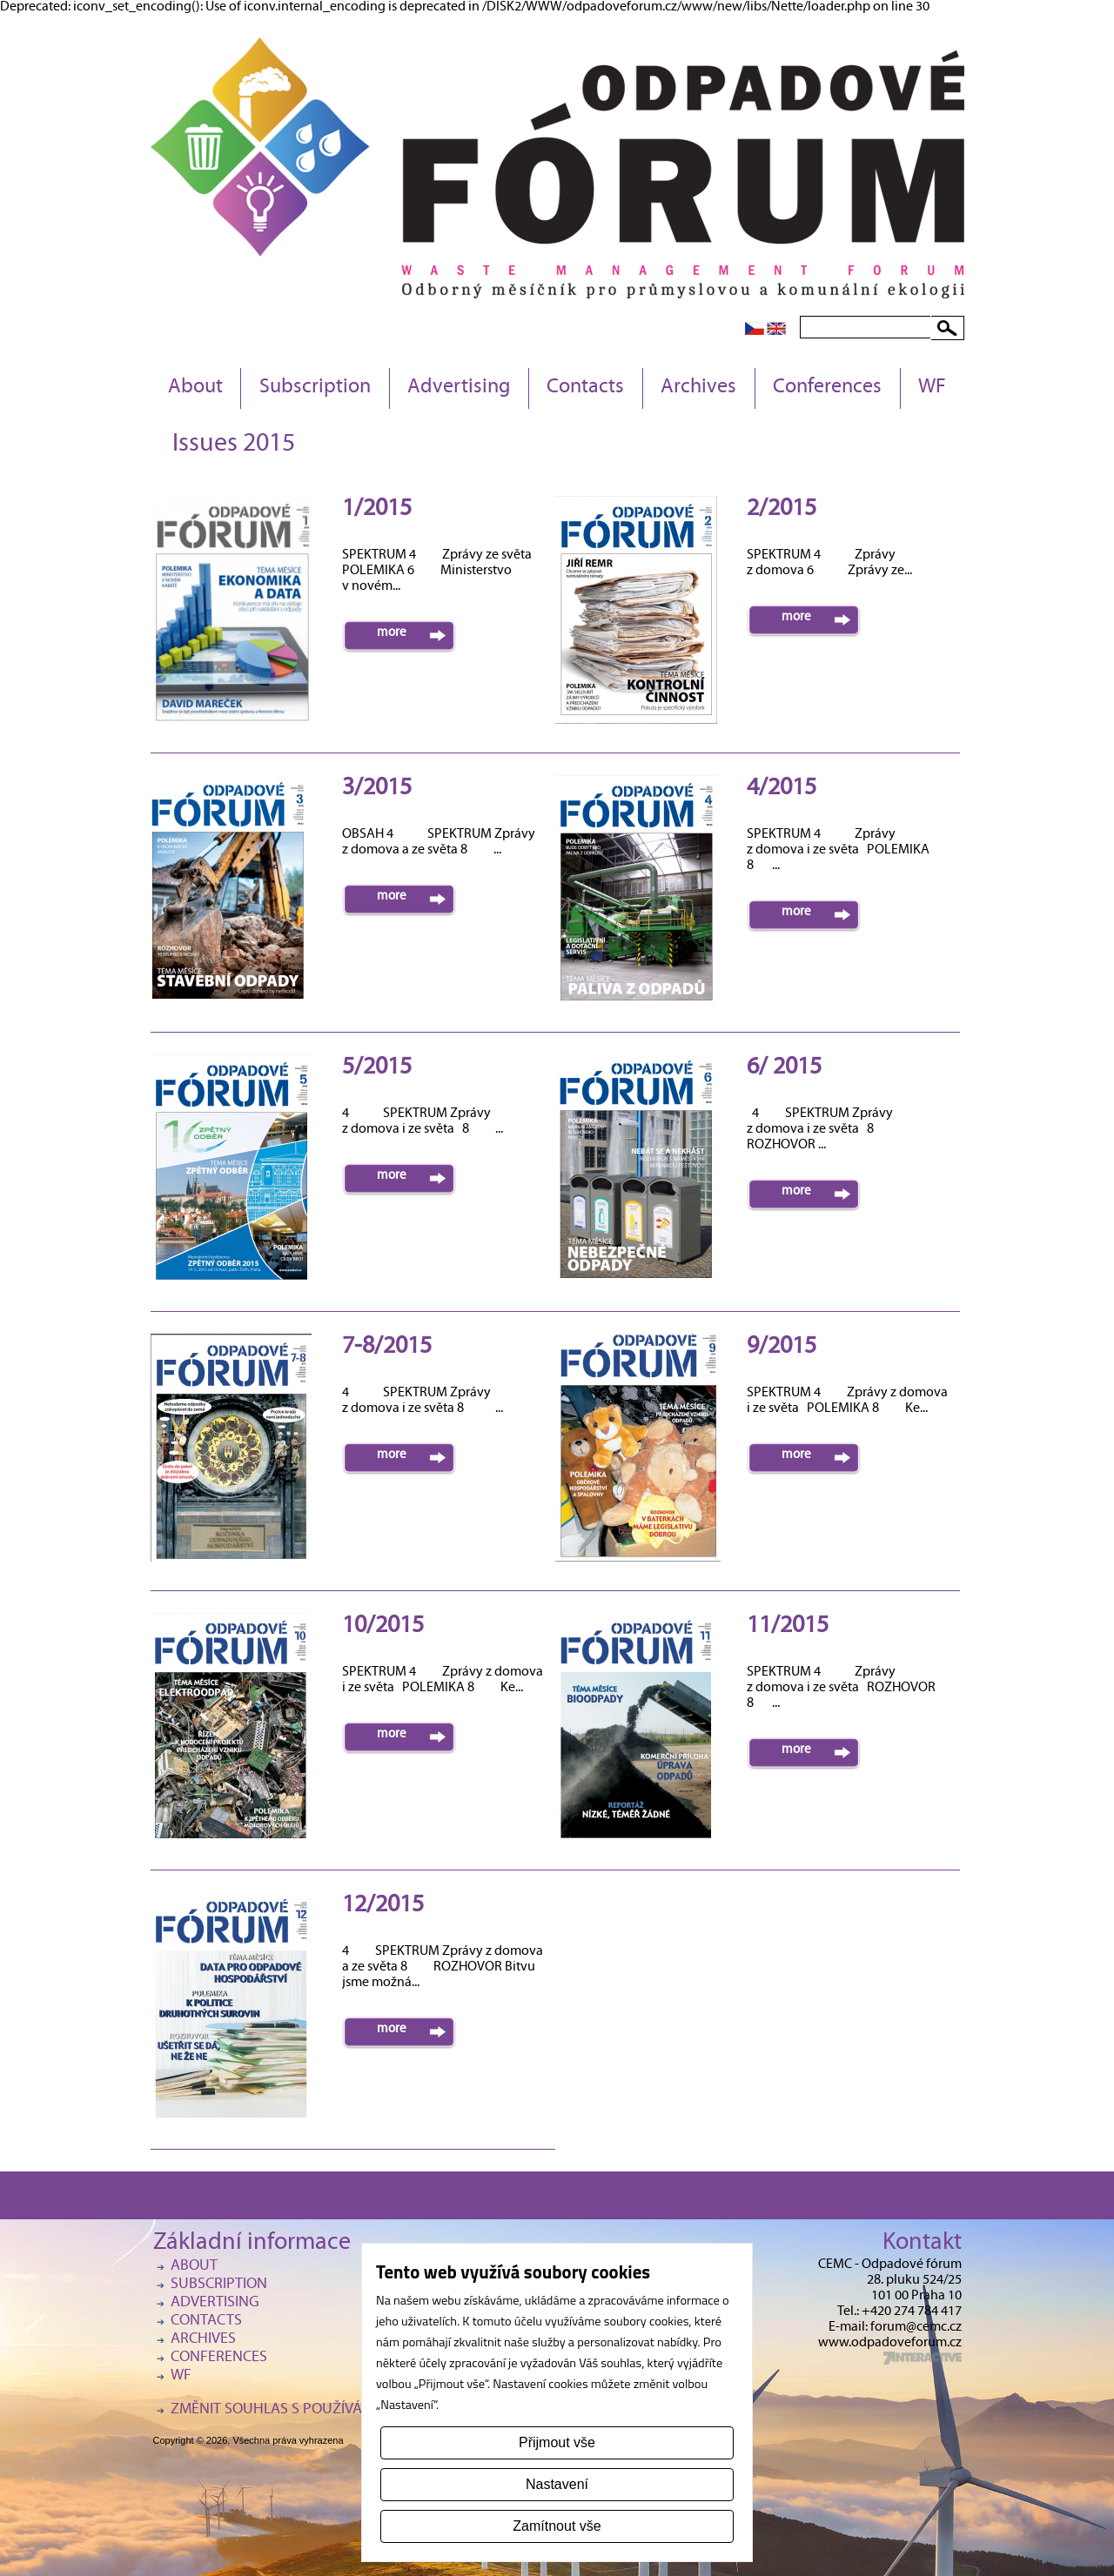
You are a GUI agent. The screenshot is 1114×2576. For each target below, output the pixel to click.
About (195, 388)
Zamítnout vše (557, 2526)
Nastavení (557, 2484)
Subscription (315, 388)
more (391, 633)
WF (932, 388)
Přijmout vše (557, 2442)
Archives (698, 388)
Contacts (585, 388)
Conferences (827, 388)
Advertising (458, 388)
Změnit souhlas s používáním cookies (310, 2410)
